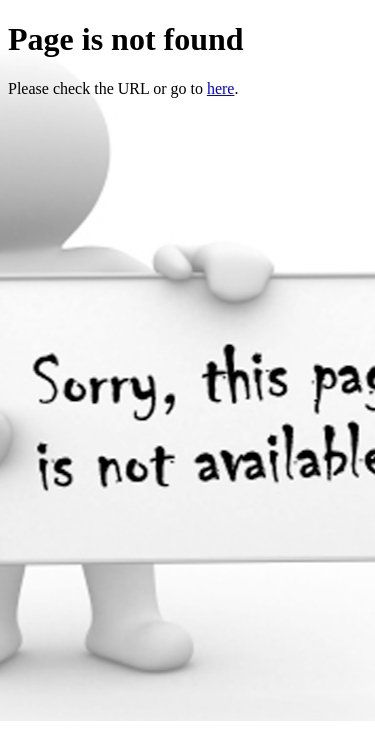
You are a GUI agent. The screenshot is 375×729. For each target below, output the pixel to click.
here (221, 88)
